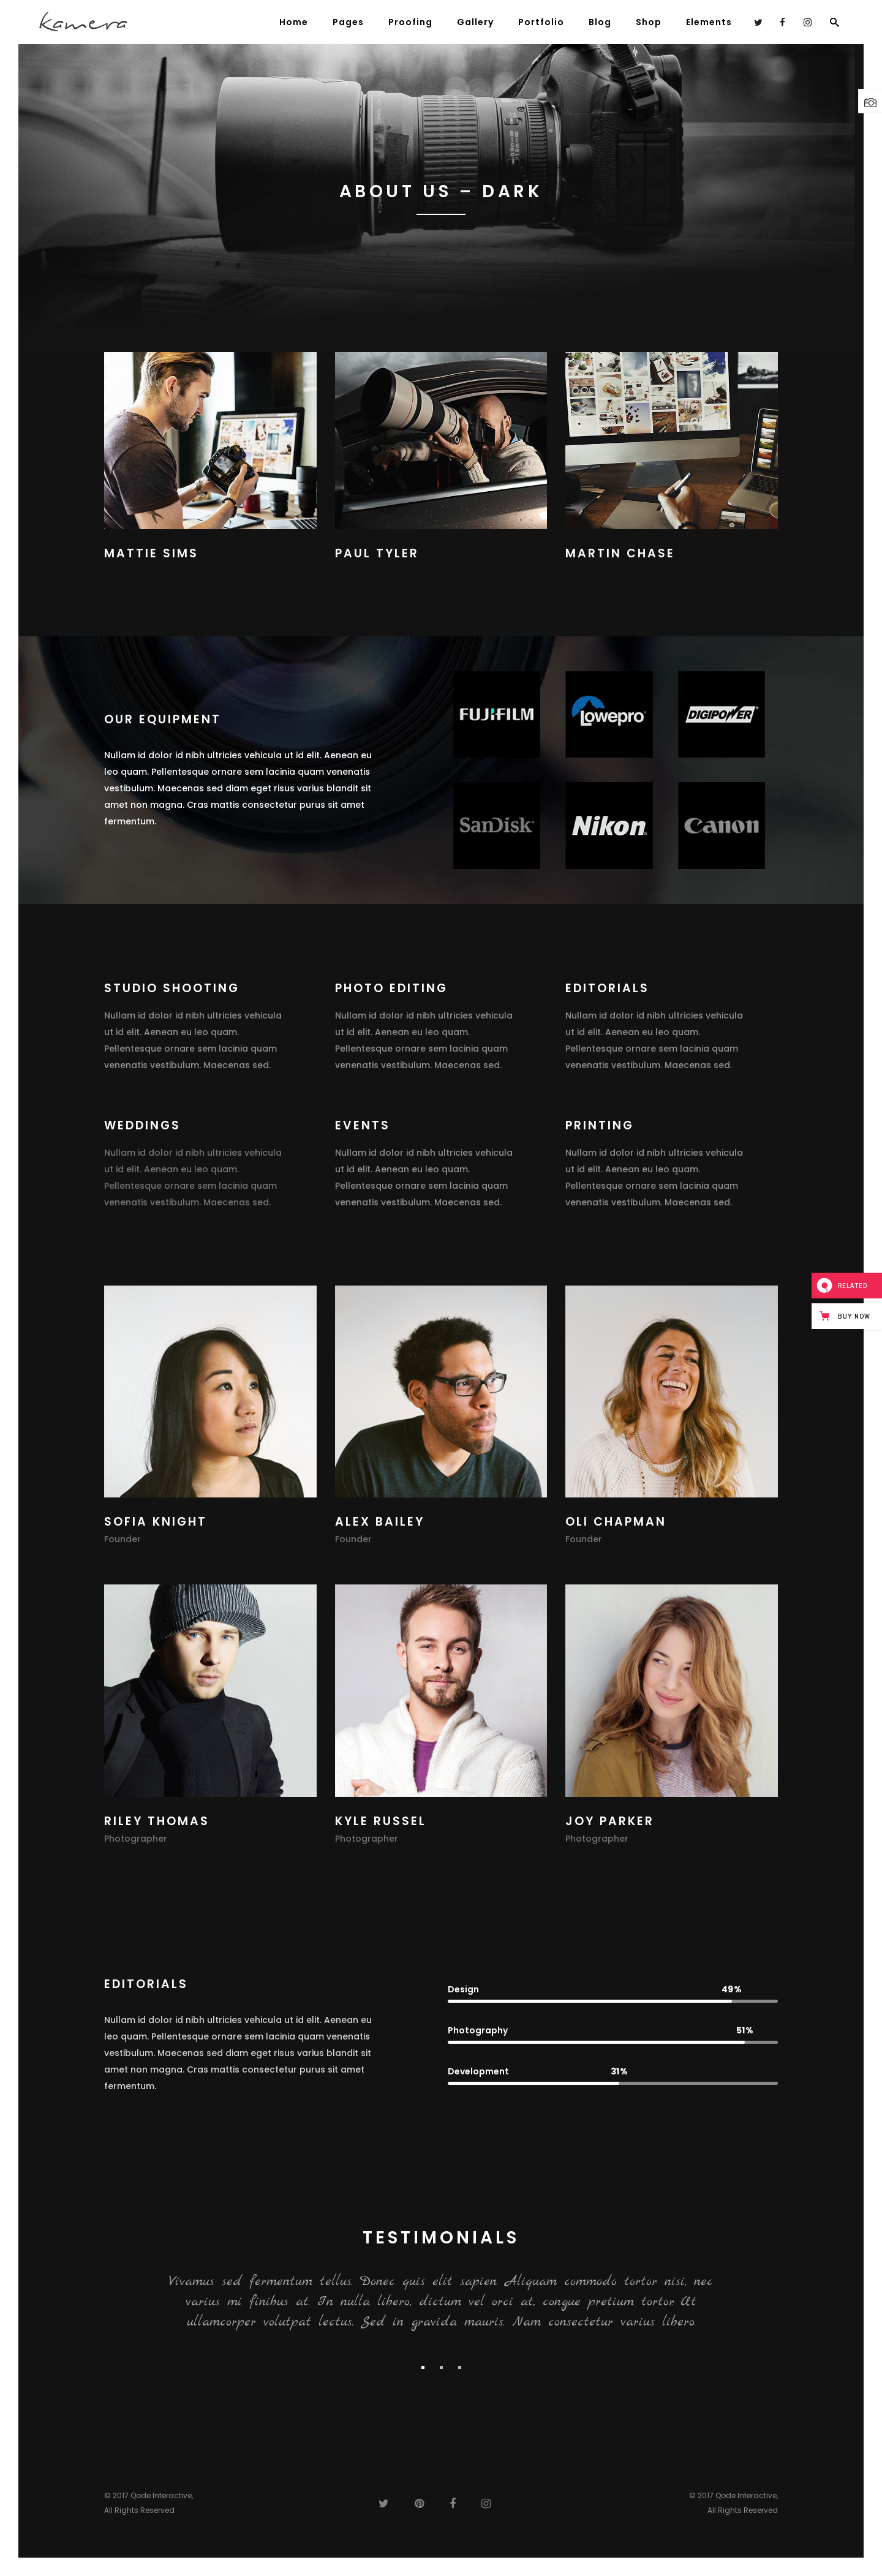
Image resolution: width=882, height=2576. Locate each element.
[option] (441, 2304)
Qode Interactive (161, 2495)
